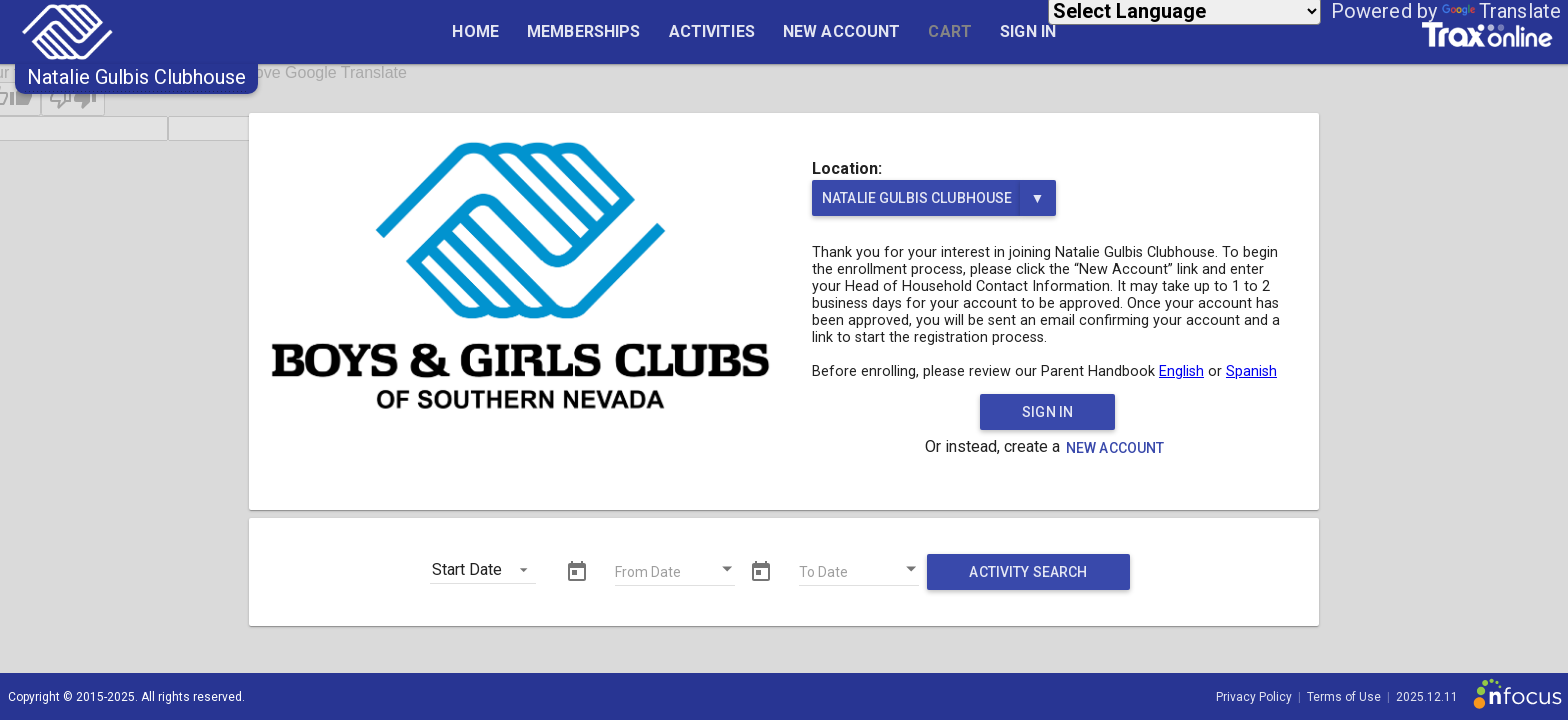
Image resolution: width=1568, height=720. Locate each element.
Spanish (1251, 371)
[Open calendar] (728, 569)
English (1181, 371)
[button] (136, 77)
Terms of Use (1344, 697)
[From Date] (675, 574)
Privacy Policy (1254, 697)
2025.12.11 (1427, 697)
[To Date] (859, 574)
